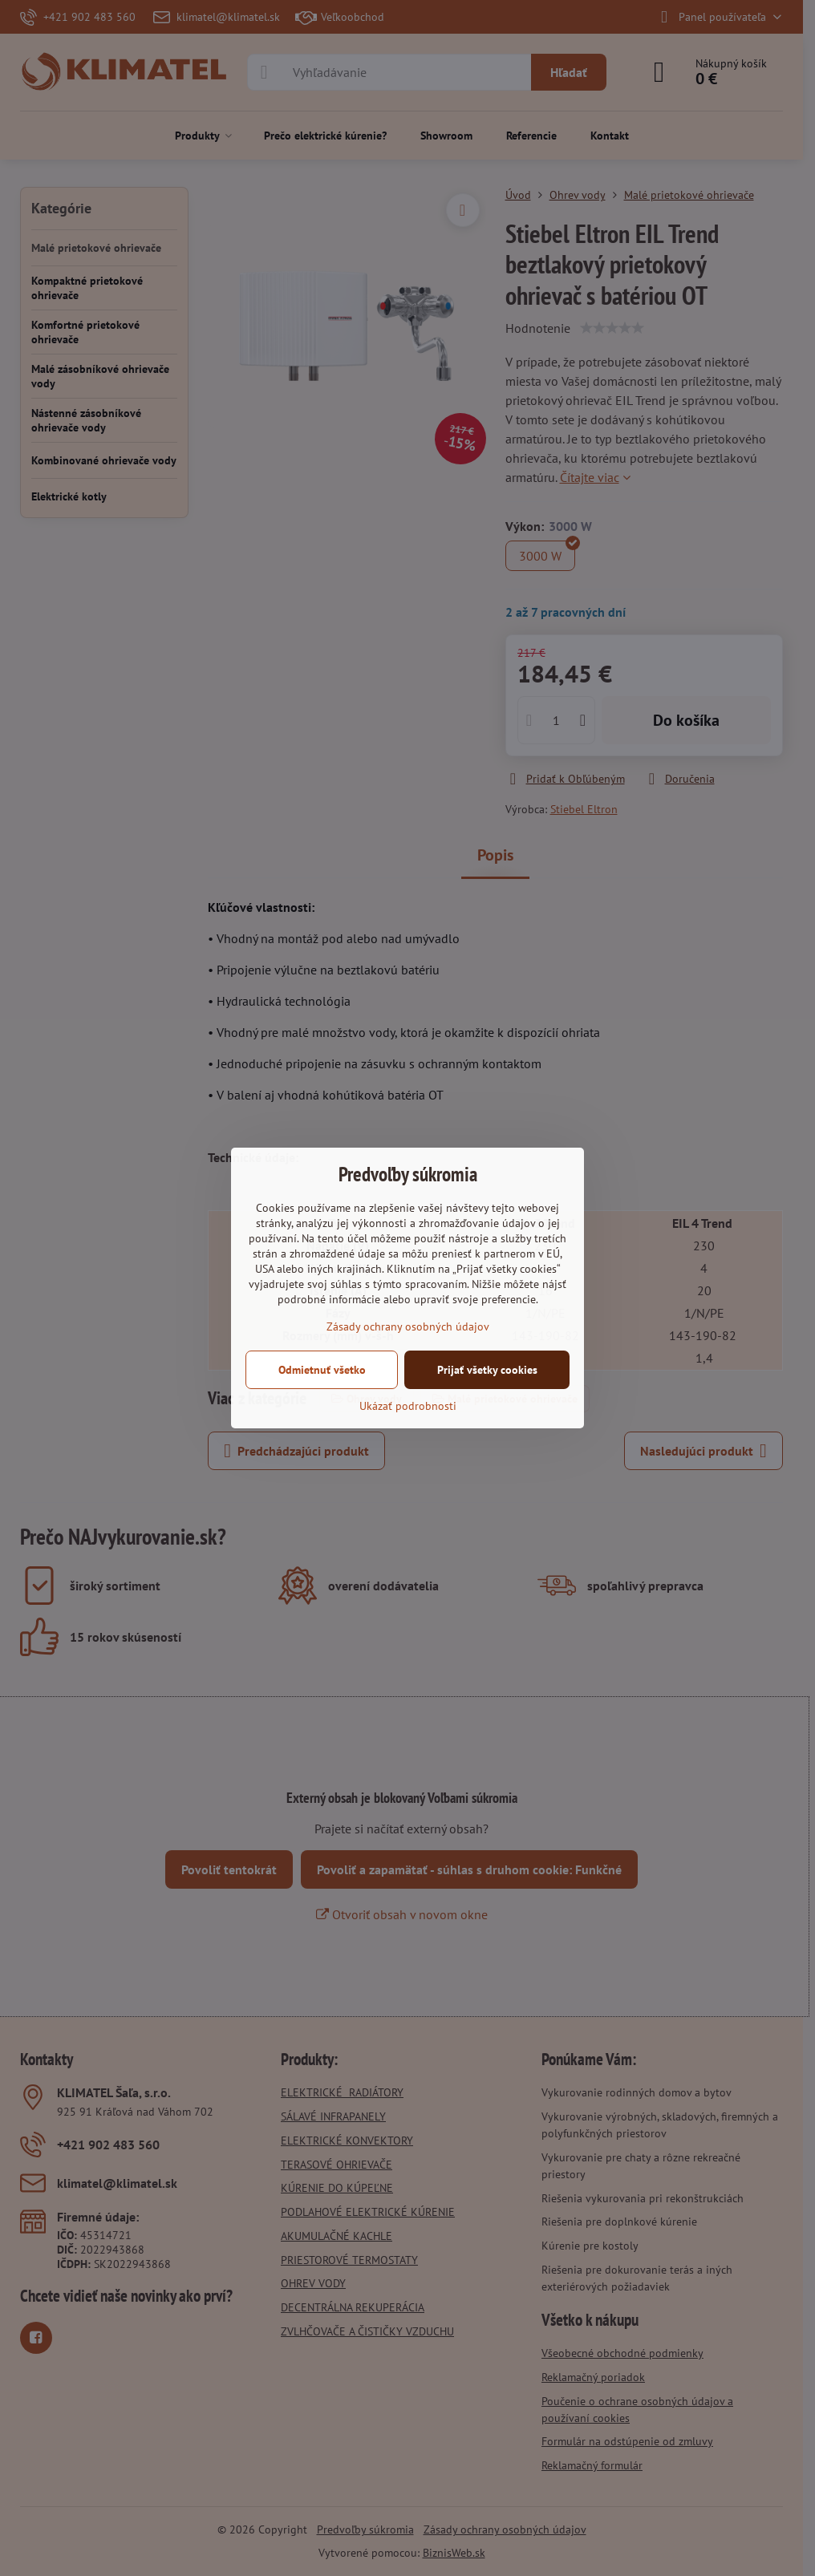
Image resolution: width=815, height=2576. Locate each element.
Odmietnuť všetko (322, 1370)
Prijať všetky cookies (487, 1370)
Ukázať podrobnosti (407, 1406)
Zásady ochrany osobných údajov (407, 1326)
